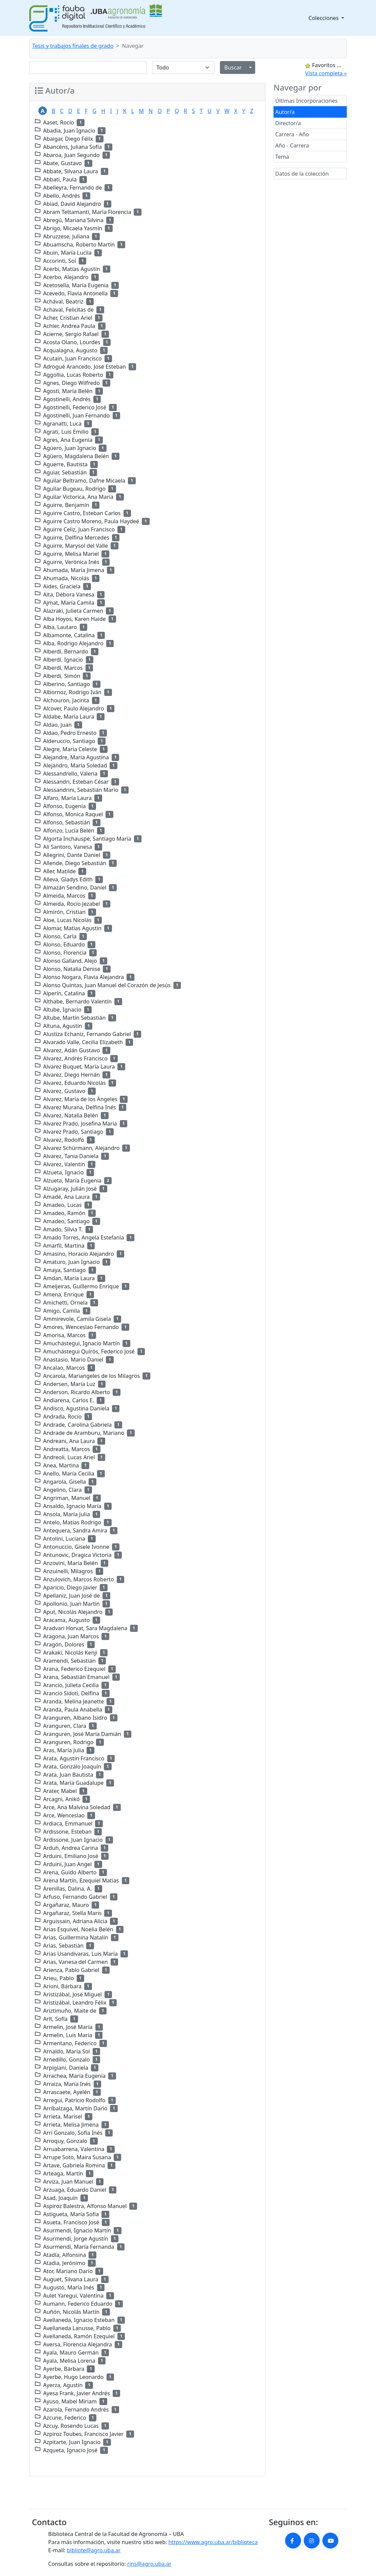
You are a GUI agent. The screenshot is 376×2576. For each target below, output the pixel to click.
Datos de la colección (302, 173)
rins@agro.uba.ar (149, 2564)
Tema (282, 156)
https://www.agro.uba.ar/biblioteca (213, 2542)
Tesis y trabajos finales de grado (72, 46)
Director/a (288, 123)
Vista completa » (326, 73)
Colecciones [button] (324, 18)
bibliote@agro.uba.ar (94, 2550)
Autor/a (285, 112)
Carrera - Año (292, 134)
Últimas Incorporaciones (306, 100)
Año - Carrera (292, 145)
